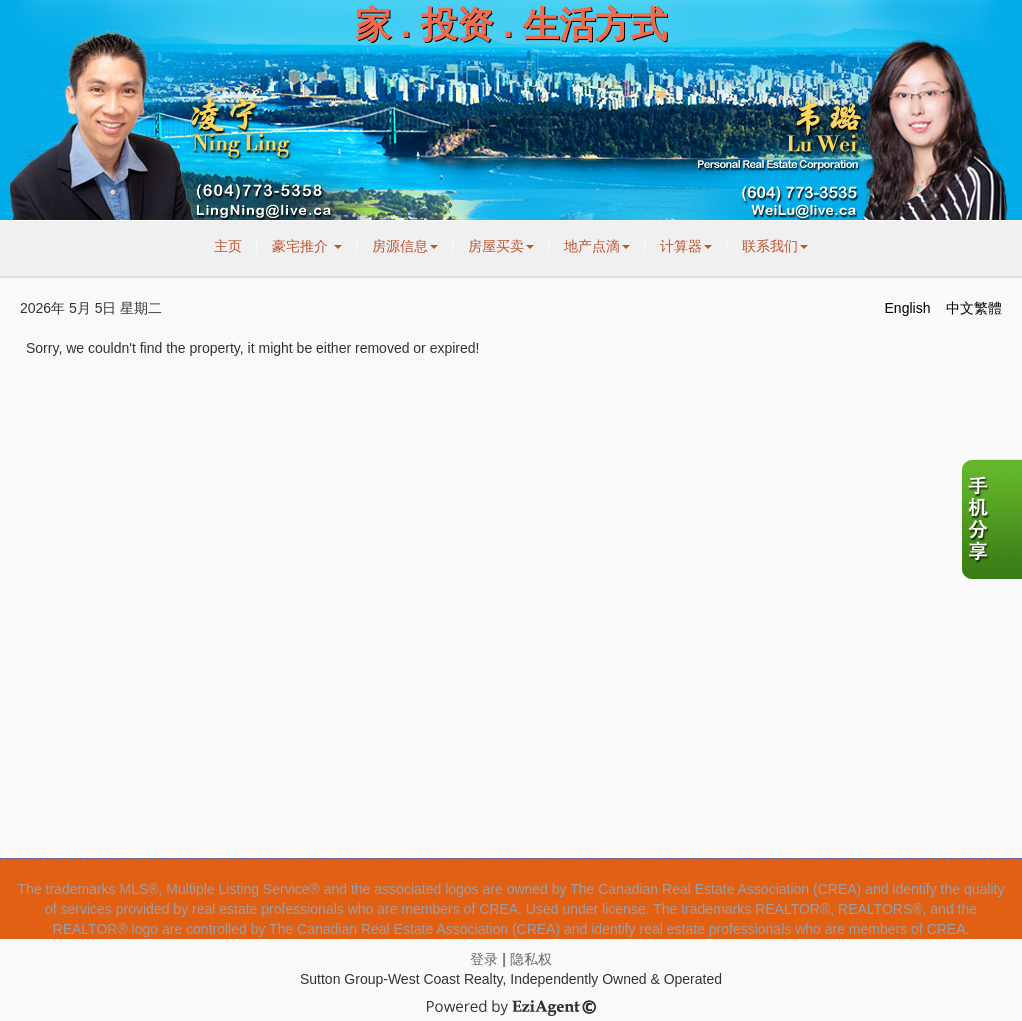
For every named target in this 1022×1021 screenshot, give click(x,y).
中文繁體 (974, 308)
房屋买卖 (501, 246)
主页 (228, 246)
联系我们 (775, 246)
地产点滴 (597, 246)
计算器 (686, 246)
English (908, 308)
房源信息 (405, 246)
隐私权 (531, 959)
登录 (484, 959)
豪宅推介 (307, 246)
